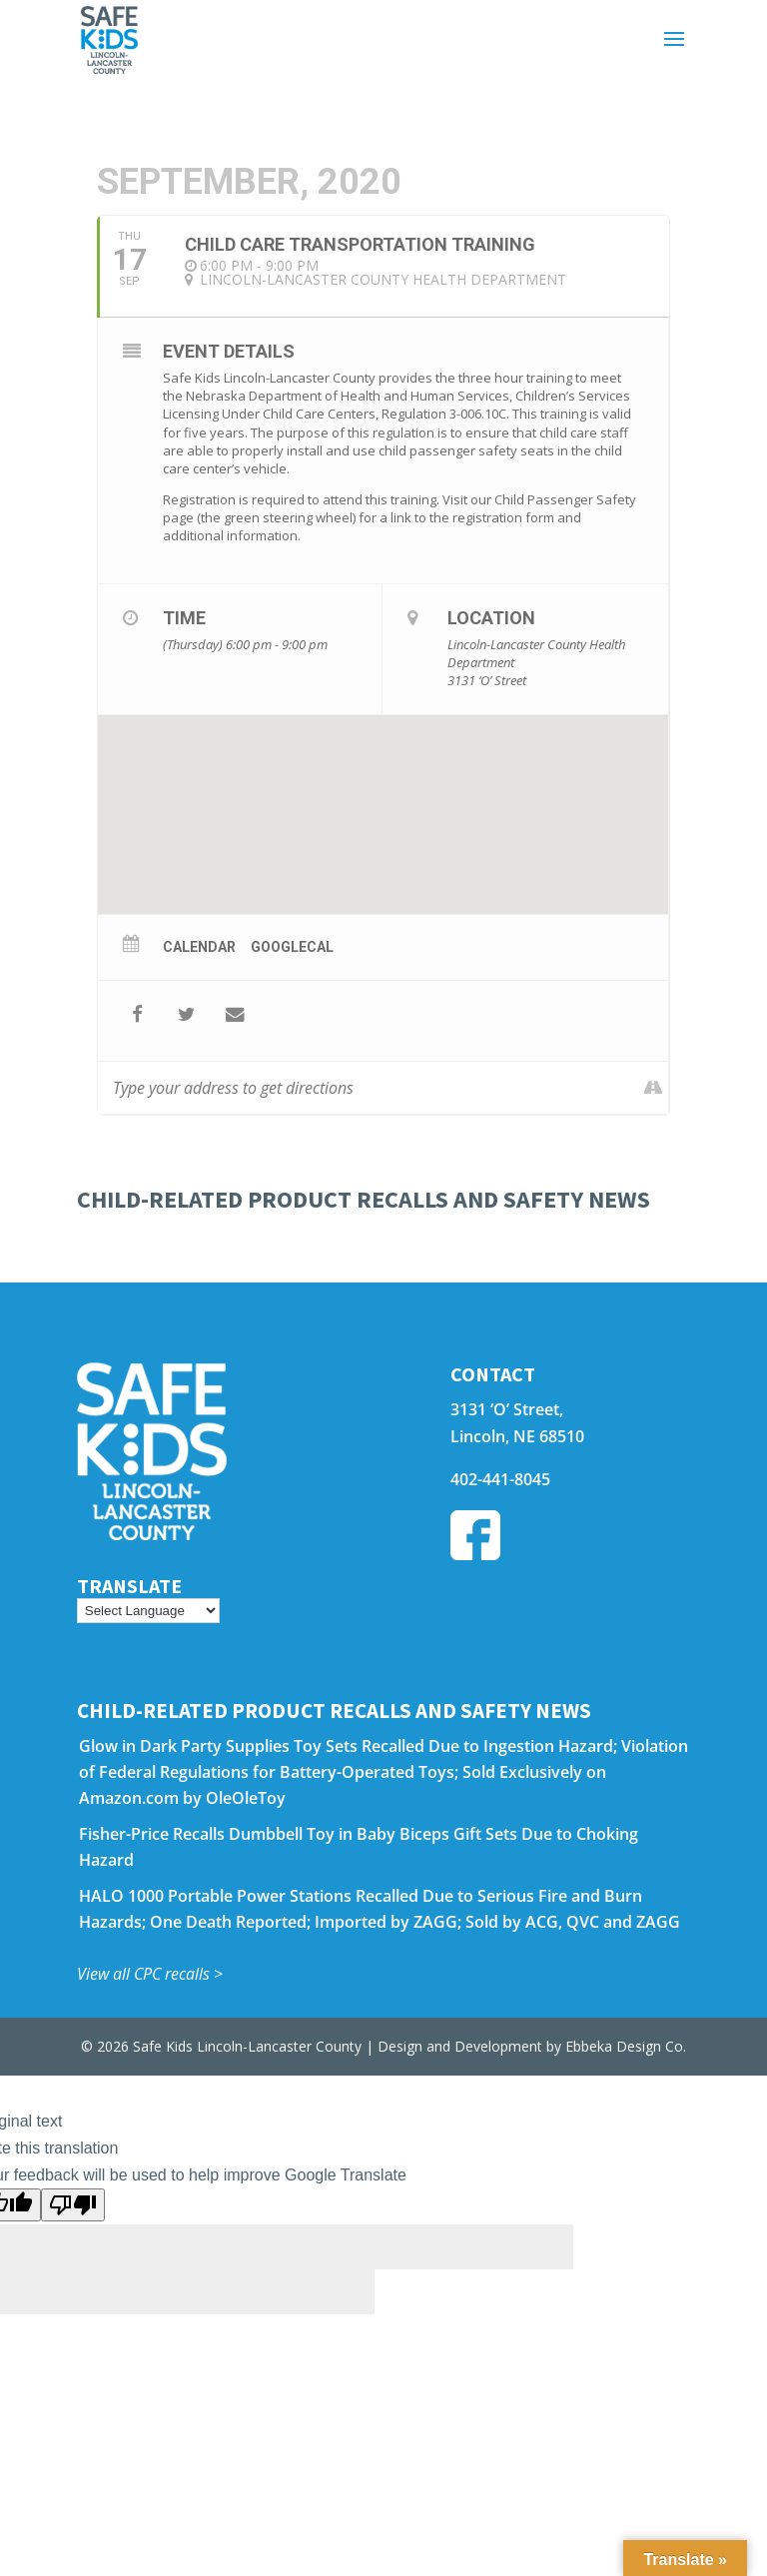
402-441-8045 (500, 1479)
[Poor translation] (73, 2204)
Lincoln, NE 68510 (517, 1436)
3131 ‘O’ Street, (506, 1409)
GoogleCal (292, 947)
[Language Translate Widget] (148, 1610)
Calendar (199, 947)
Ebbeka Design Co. (625, 2046)
